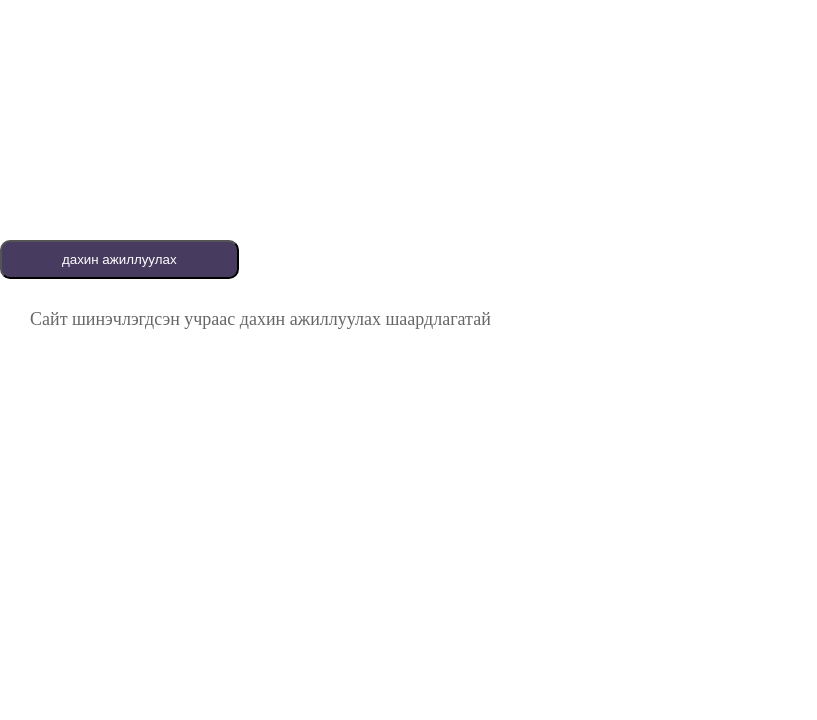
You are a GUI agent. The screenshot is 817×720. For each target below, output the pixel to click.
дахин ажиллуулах (119, 259)
